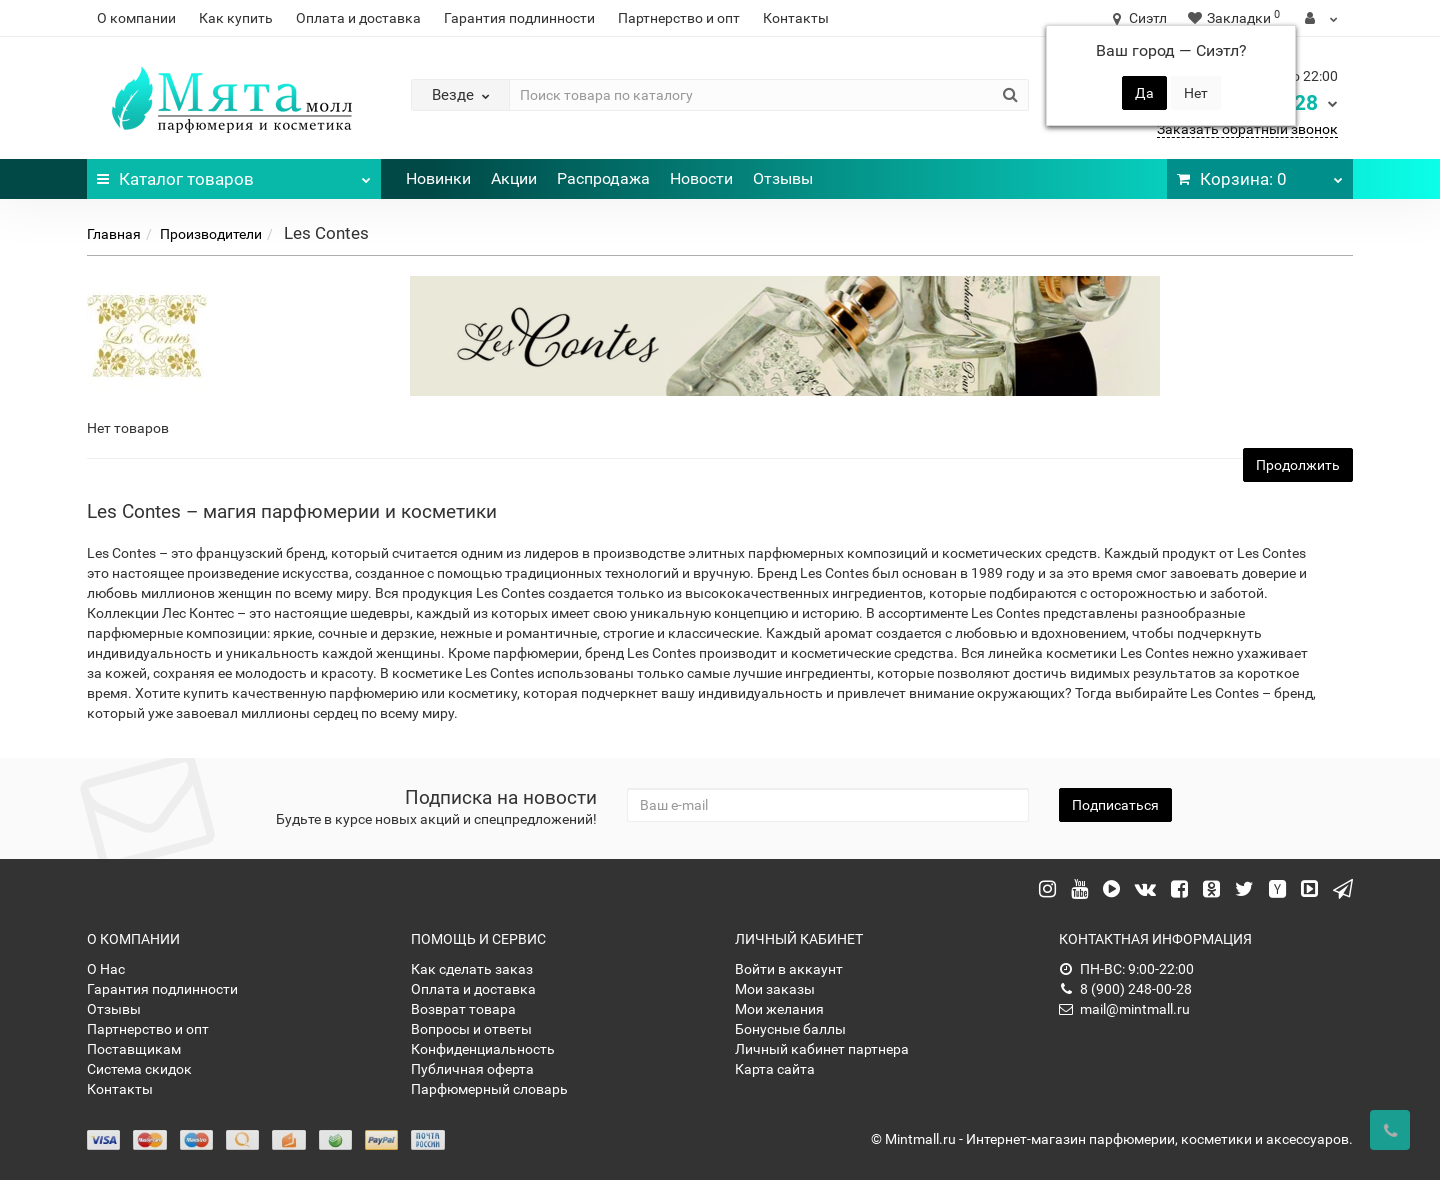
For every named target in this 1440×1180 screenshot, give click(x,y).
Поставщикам (134, 1049)
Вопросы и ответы (471, 1029)
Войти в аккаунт (789, 969)
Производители (211, 234)
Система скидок (139, 1069)
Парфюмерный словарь (489, 1089)
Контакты (796, 18)
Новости (701, 178)
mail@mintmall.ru (1124, 1009)
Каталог (234, 174)
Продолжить (1298, 465)
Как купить (236, 18)
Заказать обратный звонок (1247, 129)
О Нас (106, 969)
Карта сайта (775, 1069)
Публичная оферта (472, 1069)
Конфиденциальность (483, 1049)
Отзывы (783, 178)
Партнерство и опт (679, 18)
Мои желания (779, 1009)
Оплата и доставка (358, 18)
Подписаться (1115, 805)
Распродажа (603, 178)
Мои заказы (775, 989)
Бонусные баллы (790, 1029)
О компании (136, 18)
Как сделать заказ (472, 969)
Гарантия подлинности (519, 18)
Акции (514, 178)
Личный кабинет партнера (822, 1049)
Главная (114, 234)
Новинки (438, 178)
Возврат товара (463, 1009)
